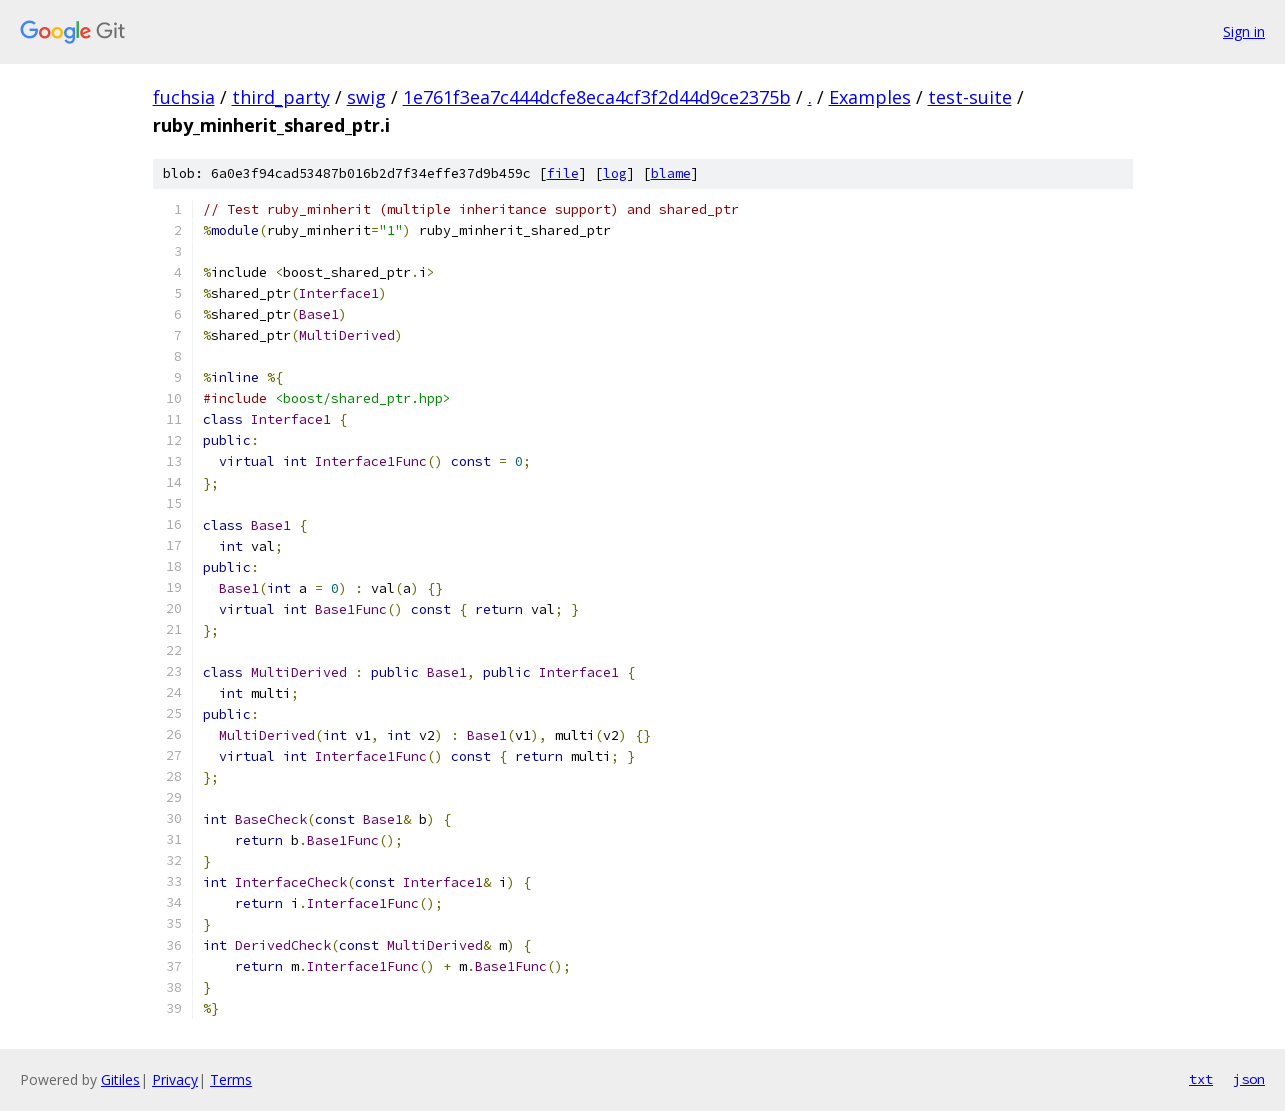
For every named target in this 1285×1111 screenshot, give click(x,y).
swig (366, 97)
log (615, 173)
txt (1201, 1079)
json (1249, 1079)
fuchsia (184, 97)
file (563, 173)
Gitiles (120, 1079)
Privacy (175, 1079)
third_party (281, 97)
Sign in (1244, 31)
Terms (231, 1079)
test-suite (970, 97)
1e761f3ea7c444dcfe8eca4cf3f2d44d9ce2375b (597, 97)
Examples (870, 97)
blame (671, 173)
